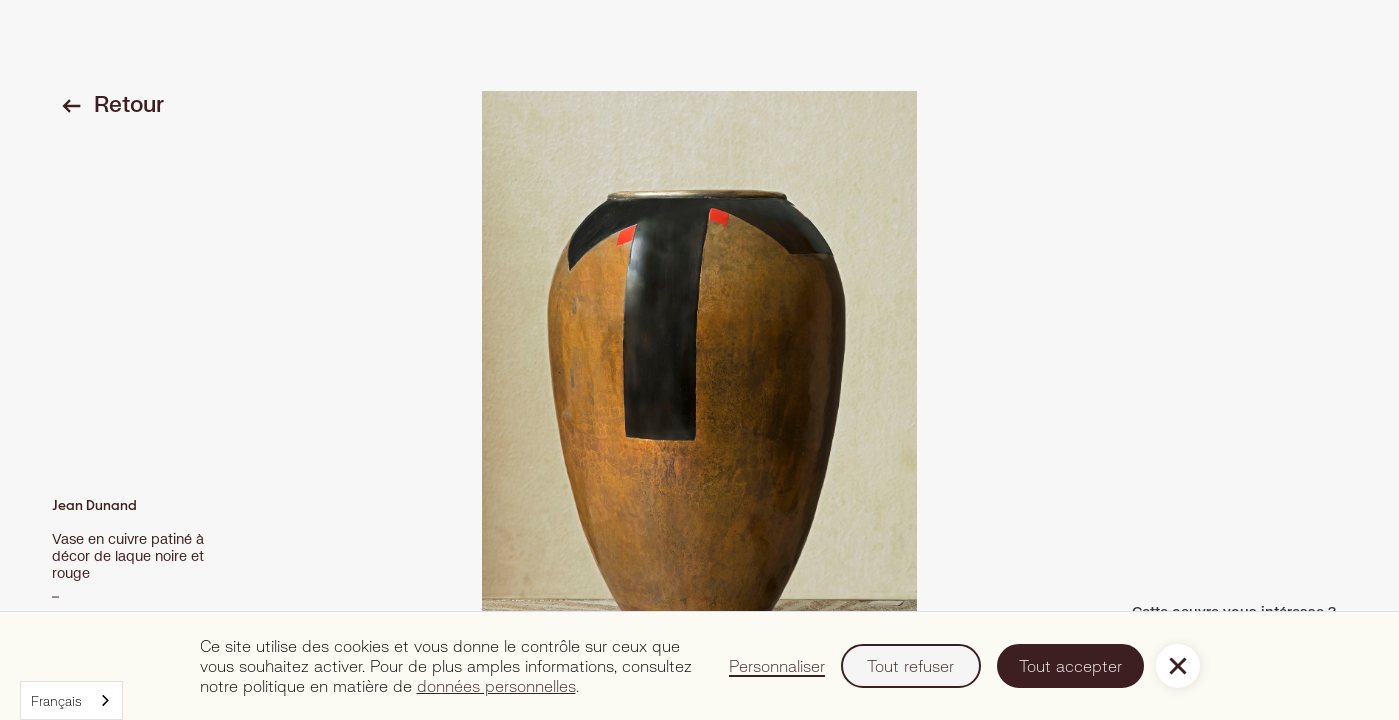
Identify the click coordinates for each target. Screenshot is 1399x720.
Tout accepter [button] (1070, 665)
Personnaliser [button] (777, 665)
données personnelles (496, 685)
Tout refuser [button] (910, 665)
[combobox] (71, 700)
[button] (1178, 666)
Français (56, 701)
